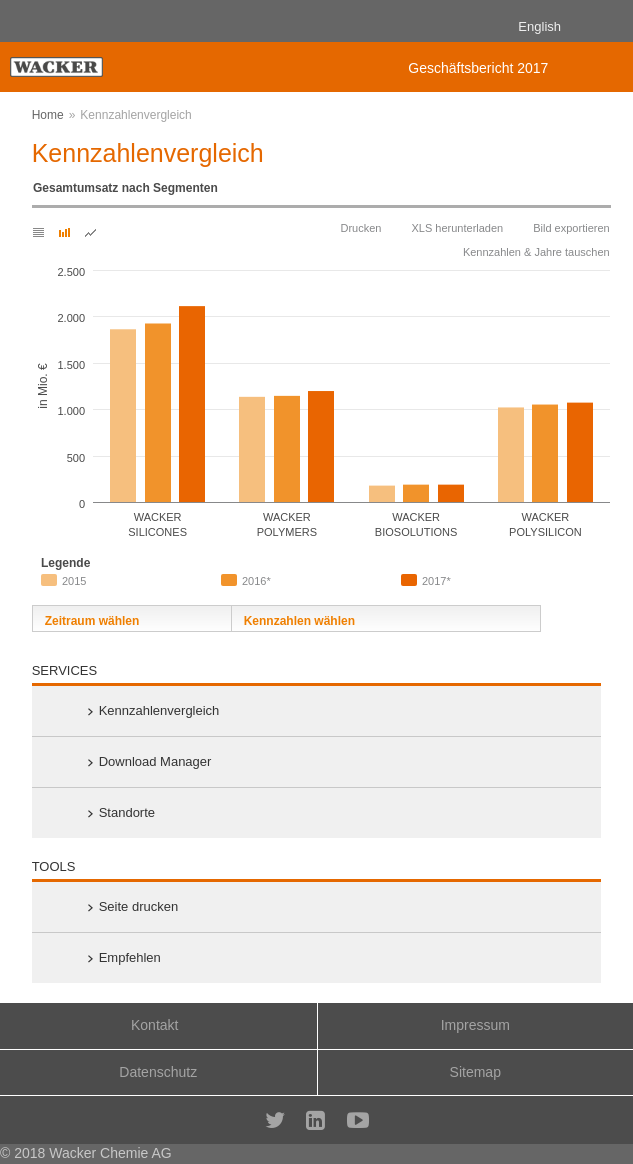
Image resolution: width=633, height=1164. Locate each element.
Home (48, 115)
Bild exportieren (571, 228)
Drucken (361, 228)
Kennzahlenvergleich (135, 115)
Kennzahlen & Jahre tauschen (536, 252)
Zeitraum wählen (92, 621)
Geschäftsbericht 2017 (478, 68)
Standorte (127, 812)
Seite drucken (139, 906)
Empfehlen (130, 957)
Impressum (475, 1025)
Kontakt (154, 1025)
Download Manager (155, 761)
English (539, 26)
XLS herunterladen (457, 228)
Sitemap (475, 1072)
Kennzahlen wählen (299, 621)
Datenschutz (158, 1072)
